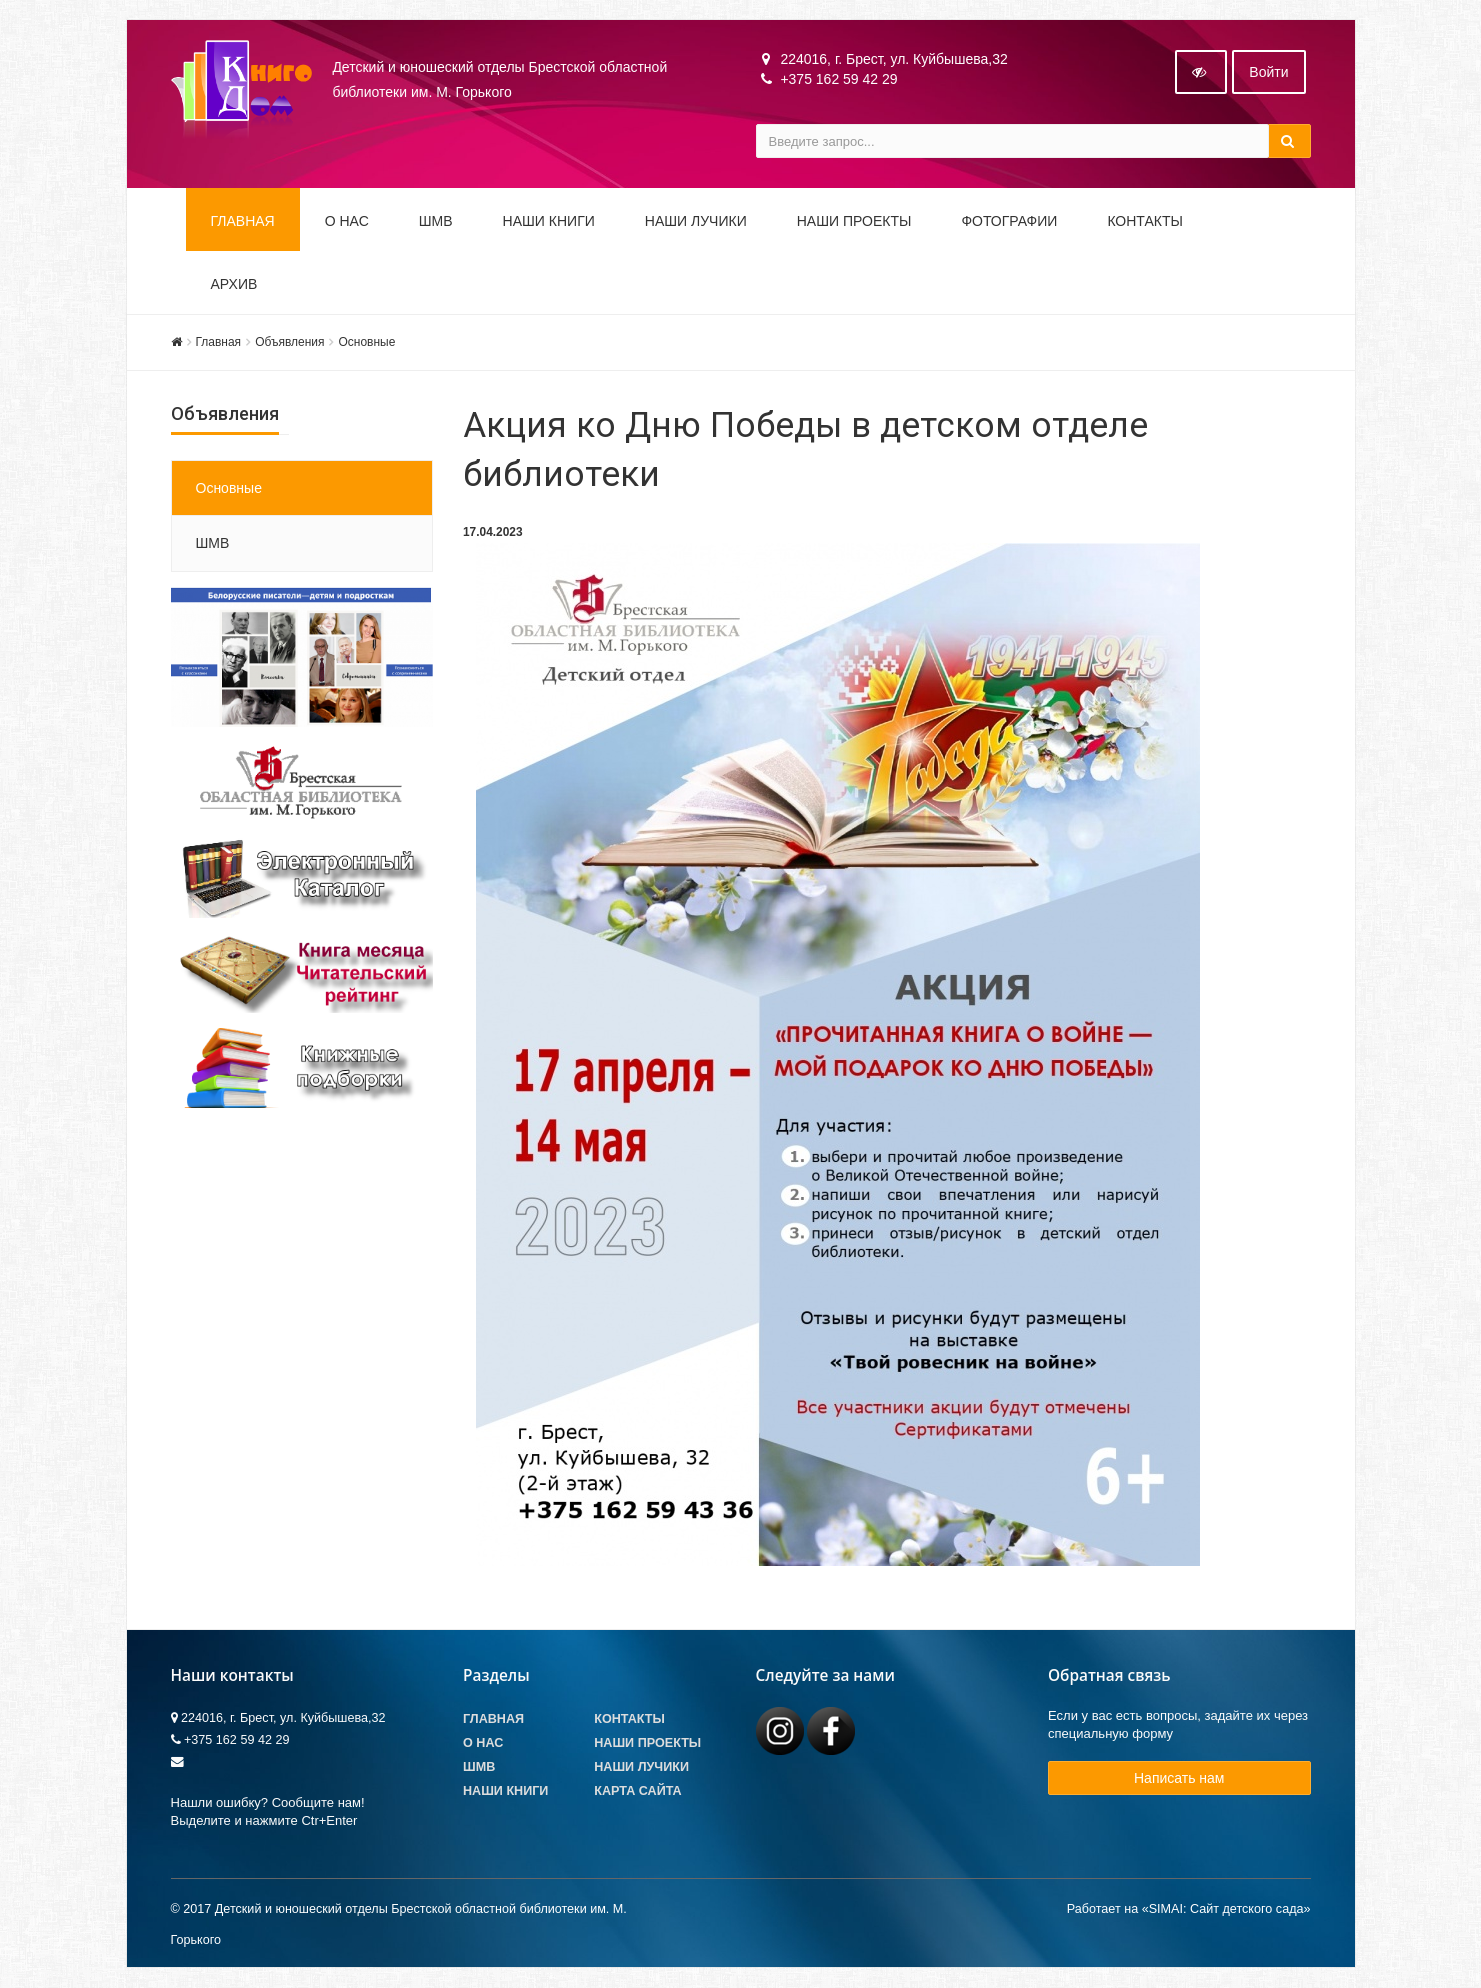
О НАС (347, 222)
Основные (366, 343)
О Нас (483, 1744)
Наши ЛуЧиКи (696, 222)
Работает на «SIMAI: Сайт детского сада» (1189, 1909)
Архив (234, 285)
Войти (1268, 73)
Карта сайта (637, 1792)
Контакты (1145, 222)
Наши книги (549, 222)
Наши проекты (854, 222)
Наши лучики (641, 1768)
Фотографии (1009, 222)
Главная (243, 222)
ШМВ (436, 222)
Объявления (289, 343)
